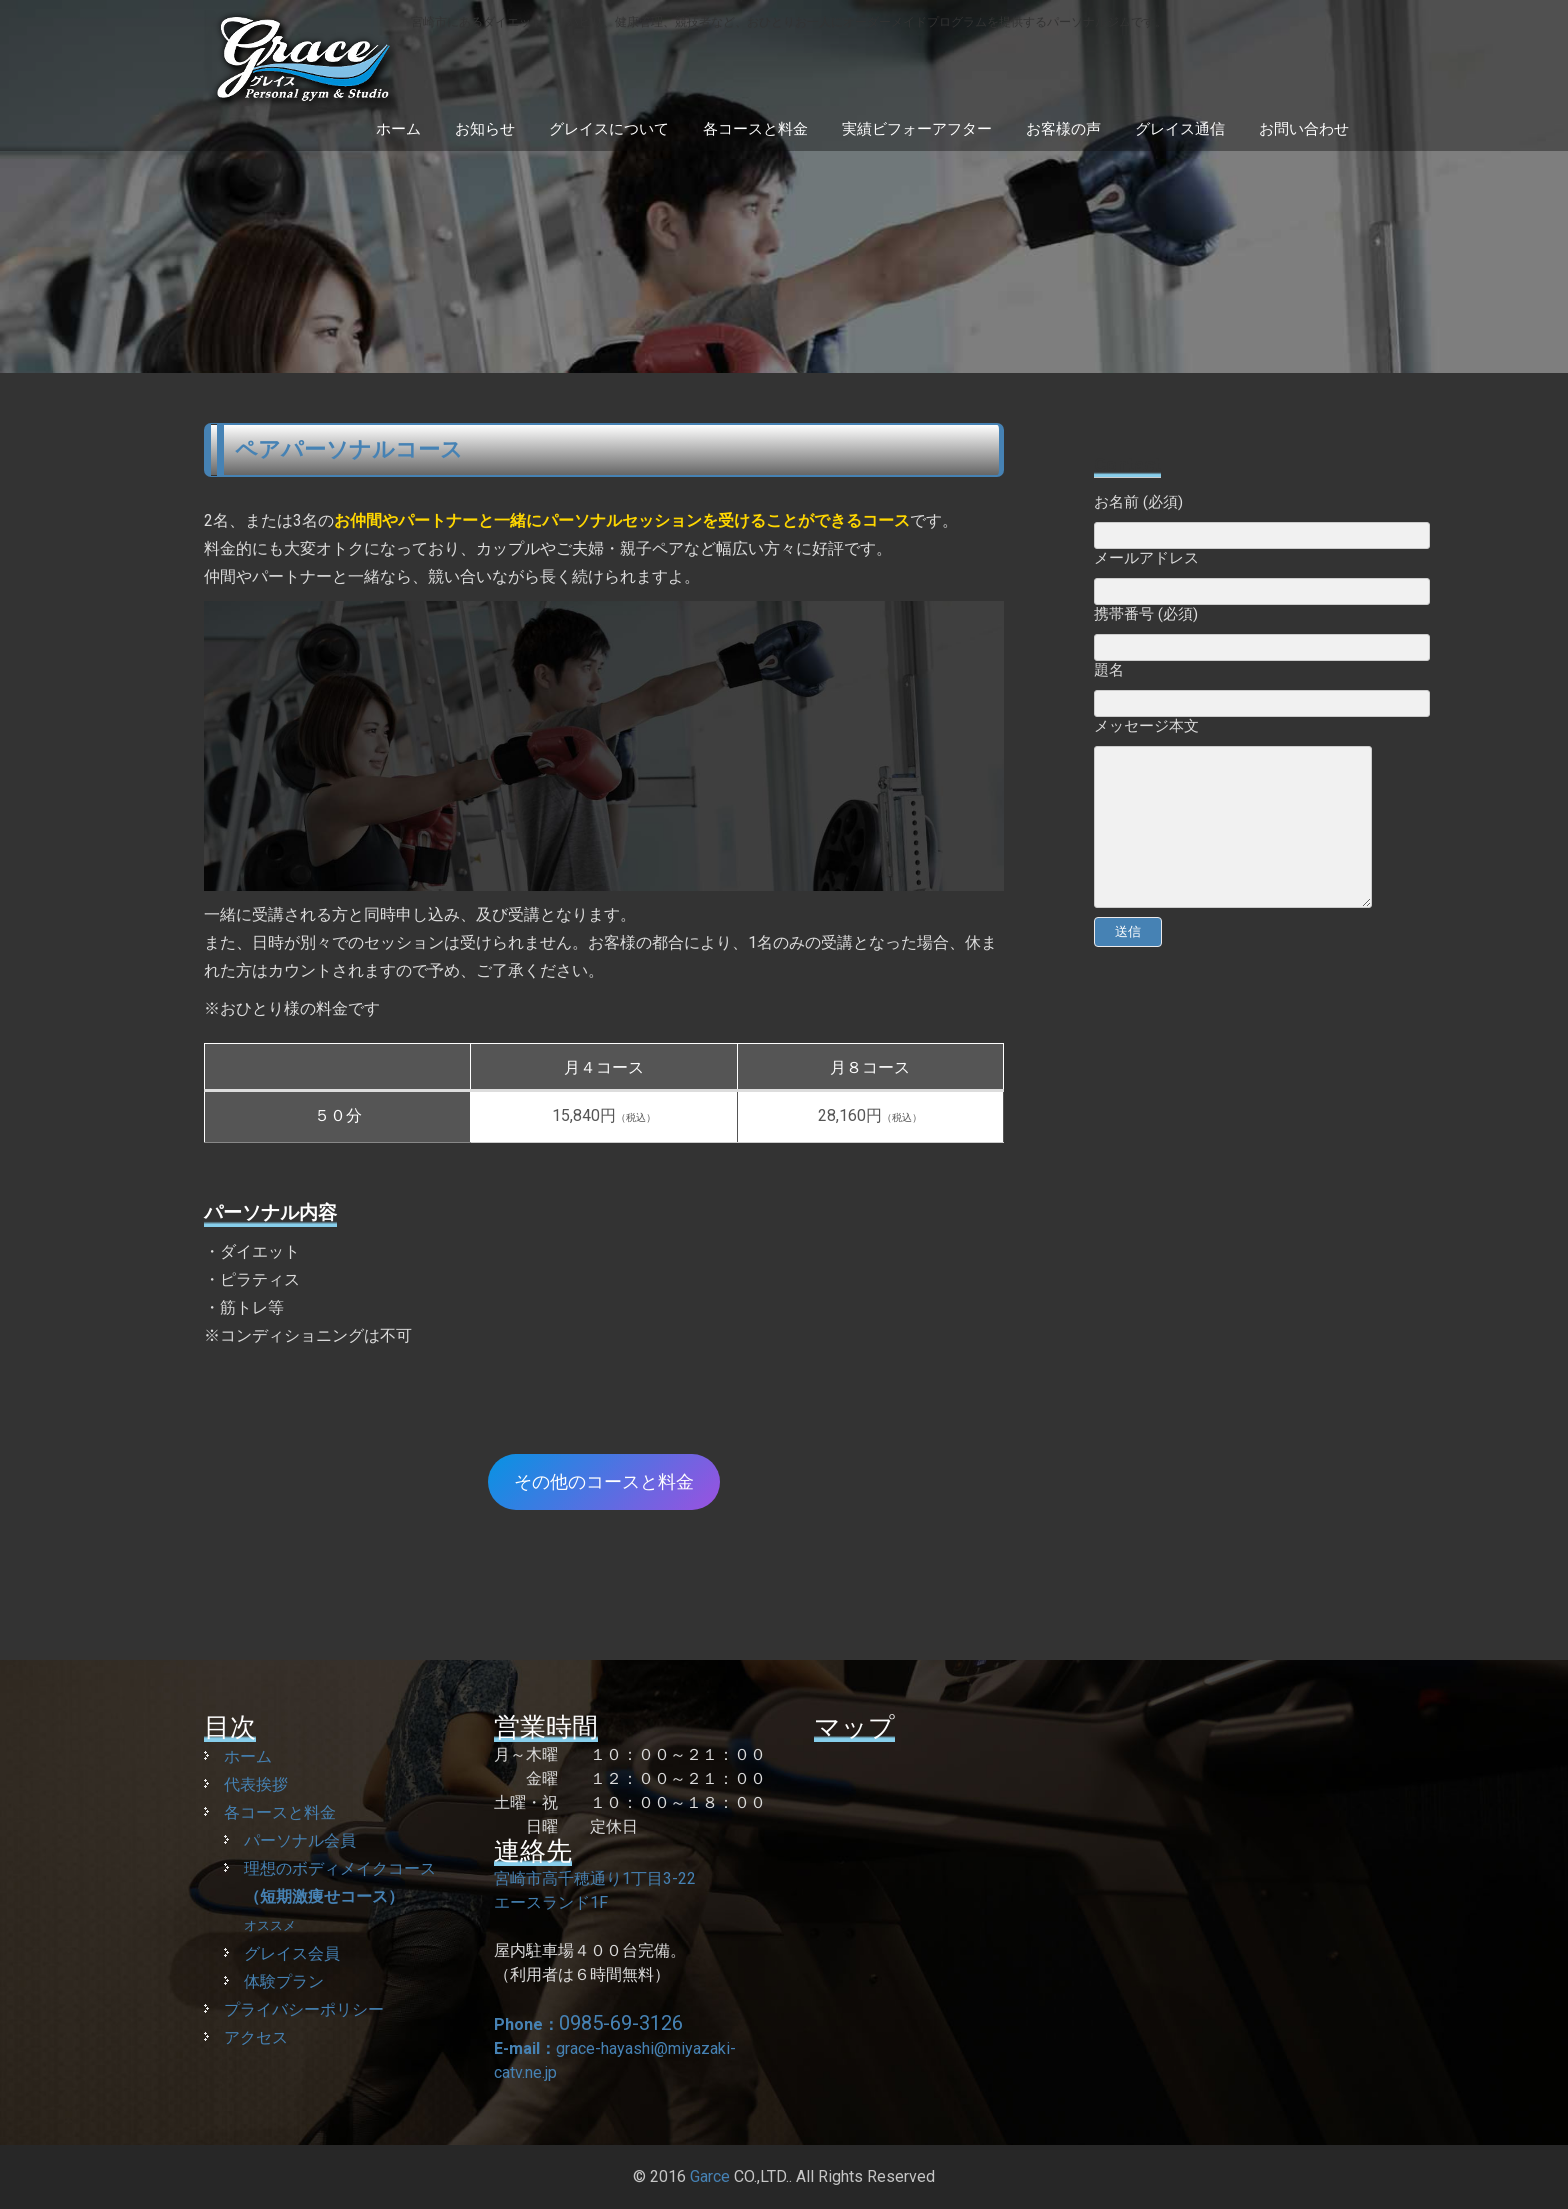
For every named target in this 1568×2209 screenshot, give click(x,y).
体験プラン (284, 1981)
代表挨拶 (256, 1784)
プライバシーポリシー (304, 2009)
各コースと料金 (755, 129)
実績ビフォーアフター (917, 129)
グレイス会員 (292, 1953)
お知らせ (485, 129)
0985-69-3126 (621, 2023)
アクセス (256, 2037)
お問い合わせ (1304, 129)
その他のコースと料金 (604, 1481)
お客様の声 (1063, 129)
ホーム (398, 129)
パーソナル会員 (300, 1840)
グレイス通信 (1180, 129)
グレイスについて (609, 129)
